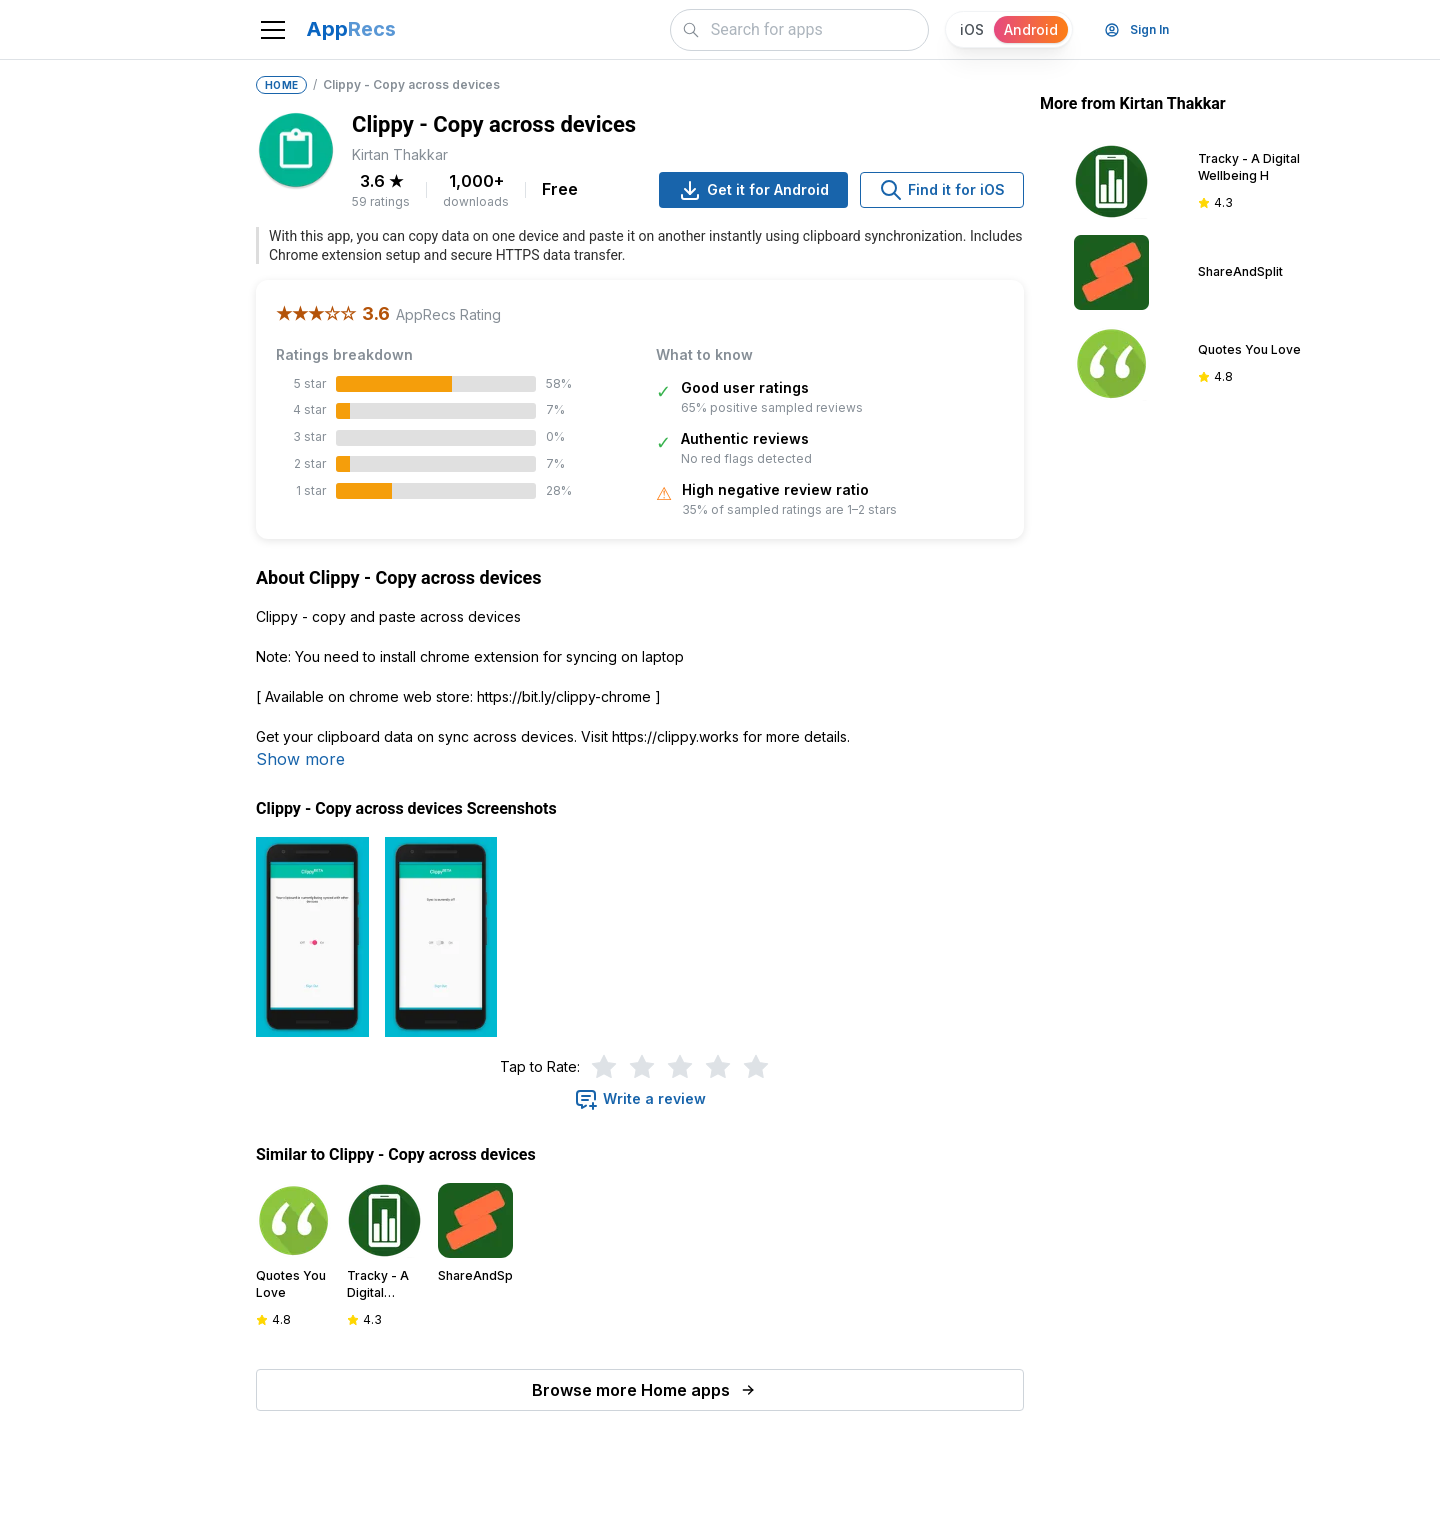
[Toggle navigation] (273, 30)
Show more (300, 759)
